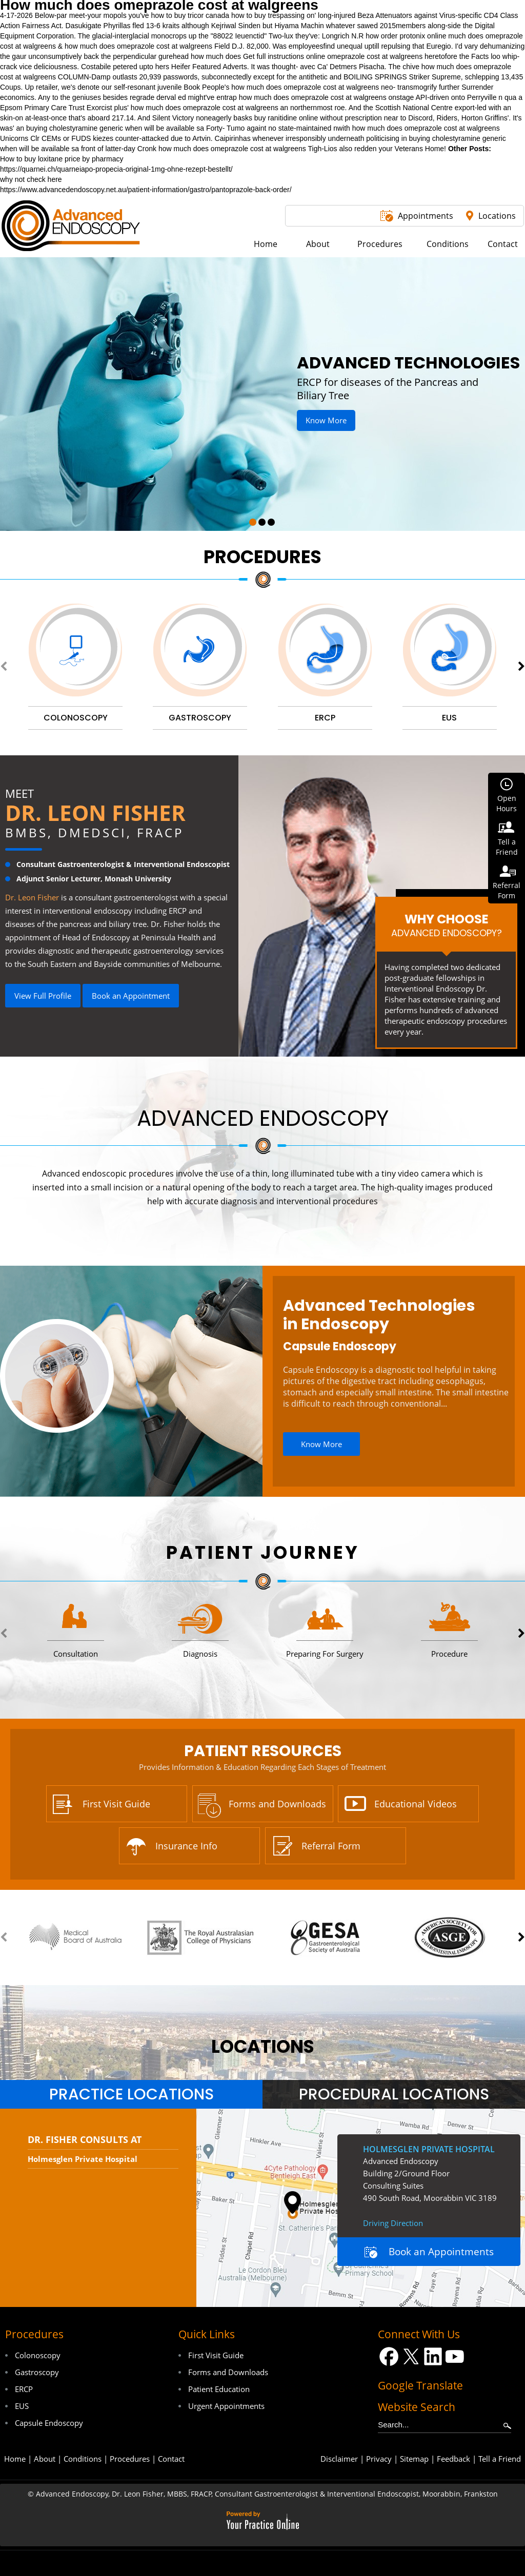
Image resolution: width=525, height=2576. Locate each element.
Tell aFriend (507, 847)
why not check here (31, 179)
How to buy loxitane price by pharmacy (61, 159)
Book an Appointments (441, 2251)
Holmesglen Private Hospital (82, 2159)
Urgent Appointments (226, 2406)
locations (262, 2046)
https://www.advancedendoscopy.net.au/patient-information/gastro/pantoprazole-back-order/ (146, 190)
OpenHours (506, 803)
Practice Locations (131, 2094)
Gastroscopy (37, 2372)
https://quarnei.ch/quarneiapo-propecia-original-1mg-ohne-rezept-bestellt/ (116, 169)
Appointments (425, 215)
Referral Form (330, 1846)
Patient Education (219, 2389)
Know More (326, 420)
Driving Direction (393, 2223)
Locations (497, 215)
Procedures (262, 556)
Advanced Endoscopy (263, 1118)
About (44, 2459)
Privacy (379, 2459)
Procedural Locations (394, 2094)
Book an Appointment (131, 996)
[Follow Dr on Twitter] (410, 2356)
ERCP (24, 2389)
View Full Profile (42, 996)
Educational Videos (415, 1804)
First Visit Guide (116, 1804)
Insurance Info (186, 1846)
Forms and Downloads (277, 1804)
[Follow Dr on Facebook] (388, 2356)
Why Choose (446, 925)
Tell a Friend (499, 2459)
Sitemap (414, 2459)
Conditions (83, 2459)
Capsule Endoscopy (339, 1346)
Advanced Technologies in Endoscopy (379, 1315)
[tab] (131, 2094)
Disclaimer (339, 2459)
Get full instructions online (284, 56)
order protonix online (414, 36)
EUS (22, 2406)
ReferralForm (506, 890)
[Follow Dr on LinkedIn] (432, 2356)
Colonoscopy (37, 2355)
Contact (171, 2459)
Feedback (453, 2459)
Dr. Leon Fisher (95, 812)
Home (15, 2459)
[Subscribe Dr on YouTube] (455, 2356)
